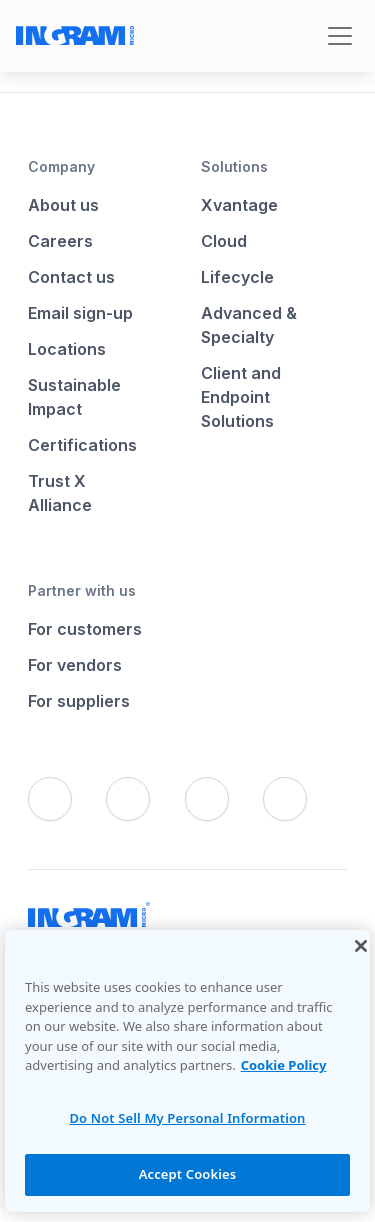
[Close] (361, 946)
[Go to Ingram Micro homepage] (75, 36)
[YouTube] (285, 799)
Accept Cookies (188, 1174)
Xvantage (239, 205)
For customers (85, 629)
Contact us (71, 277)
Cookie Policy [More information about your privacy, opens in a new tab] (284, 1065)
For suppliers (79, 701)
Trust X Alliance (60, 493)
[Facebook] (50, 799)
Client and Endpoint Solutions (241, 397)
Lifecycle (237, 277)
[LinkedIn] (207, 799)
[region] (187, 1071)
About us (63, 205)
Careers (60, 241)
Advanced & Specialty (249, 325)
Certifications (82, 445)
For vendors (75, 665)
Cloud (224, 241)
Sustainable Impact (74, 397)
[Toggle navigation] (340, 36)
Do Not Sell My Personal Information (187, 1118)
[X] (128, 799)
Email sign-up (80, 313)
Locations (67, 349)
